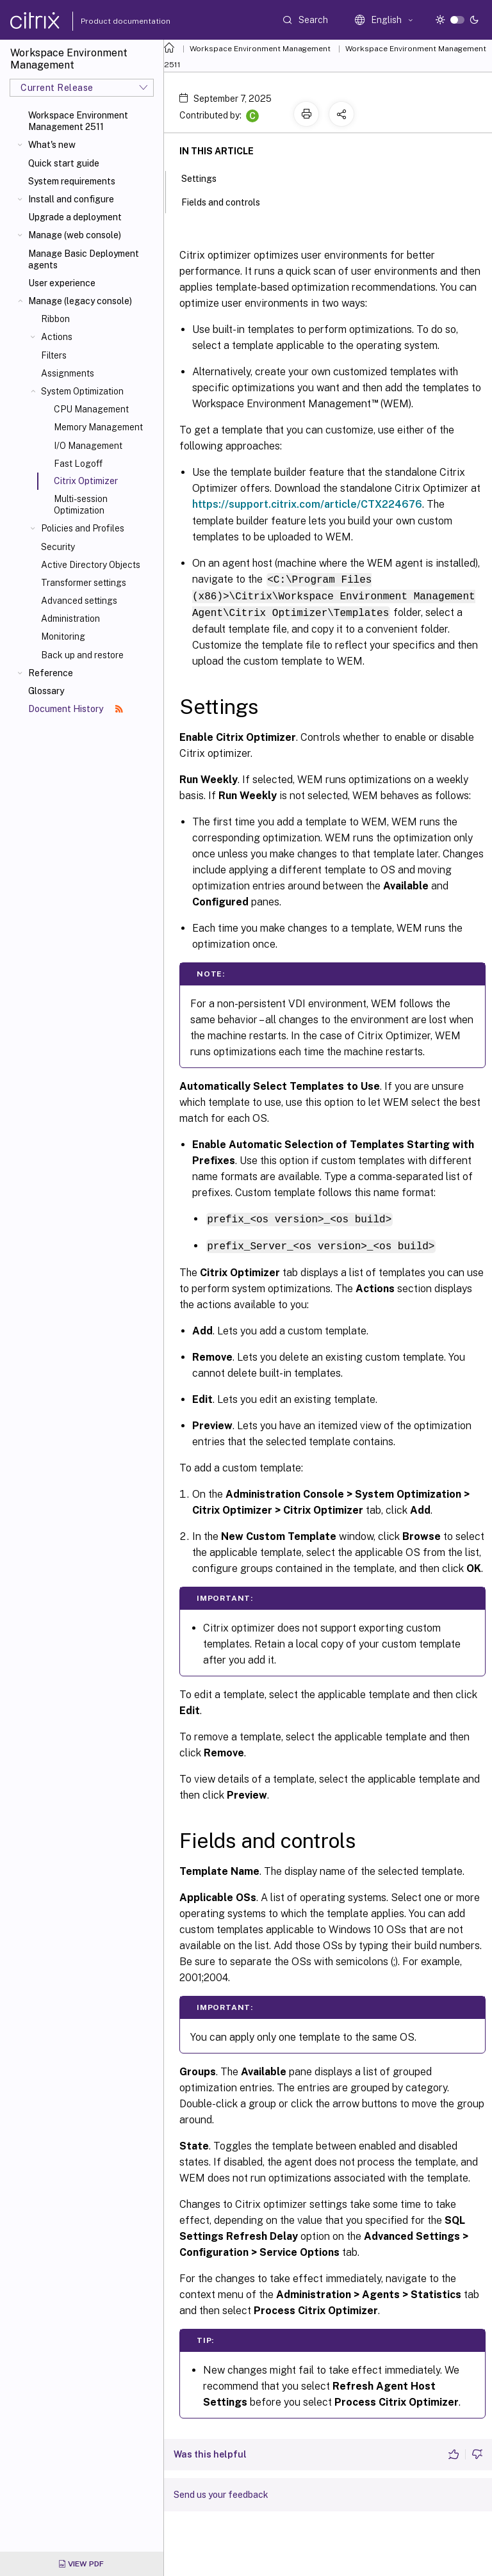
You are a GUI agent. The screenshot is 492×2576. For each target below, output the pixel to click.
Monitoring (63, 636)
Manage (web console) (74, 235)
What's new (52, 145)
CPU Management (91, 409)
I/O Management (88, 446)
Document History (75, 709)
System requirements (71, 181)
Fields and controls (227, 201)
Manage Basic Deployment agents (83, 259)
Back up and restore (82, 655)
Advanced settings (79, 600)
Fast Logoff (78, 463)
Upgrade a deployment (75, 217)
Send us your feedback (221, 2491)
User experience (61, 283)
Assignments (67, 373)
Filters (54, 355)
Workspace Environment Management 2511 (78, 121)
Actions (56, 337)
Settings (206, 177)
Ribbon (55, 319)
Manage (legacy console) (80, 301)
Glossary (46, 691)
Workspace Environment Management (260, 48)
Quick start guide (63, 163)
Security (58, 547)
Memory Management (98, 427)
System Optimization (82, 391)
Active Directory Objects (90, 565)
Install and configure (71, 199)
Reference (50, 673)
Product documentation (109, 21)
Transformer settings (83, 583)
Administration (70, 618)
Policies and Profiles (82, 528)
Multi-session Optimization (81, 504)
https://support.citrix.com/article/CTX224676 (307, 504)
